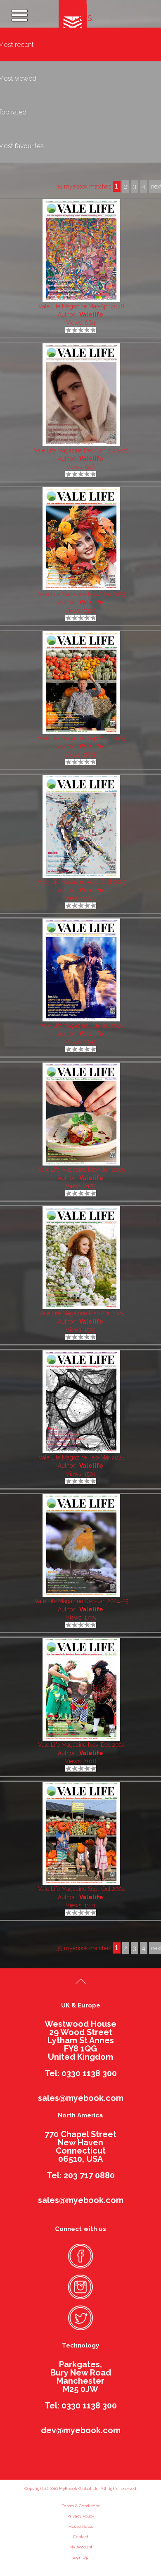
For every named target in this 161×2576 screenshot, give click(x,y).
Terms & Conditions (80, 2506)
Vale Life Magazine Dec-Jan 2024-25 (81, 1601)
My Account (80, 2547)
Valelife (91, 314)
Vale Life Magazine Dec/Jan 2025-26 (81, 450)
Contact (80, 2536)
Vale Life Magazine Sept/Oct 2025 (81, 738)
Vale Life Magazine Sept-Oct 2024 (81, 1889)
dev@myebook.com (81, 2430)
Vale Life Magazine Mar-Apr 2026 (81, 306)
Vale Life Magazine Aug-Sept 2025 (81, 882)
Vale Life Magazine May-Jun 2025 (81, 1169)
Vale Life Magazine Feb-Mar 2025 (81, 1457)
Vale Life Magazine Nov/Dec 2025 (81, 594)
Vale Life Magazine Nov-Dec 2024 (81, 1744)
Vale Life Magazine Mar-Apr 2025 (81, 1313)
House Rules (81, 2526)
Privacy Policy (80, 2516)
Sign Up (80, 2557)
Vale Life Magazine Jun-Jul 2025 (81, 1025)
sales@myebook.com (80, 2098)
